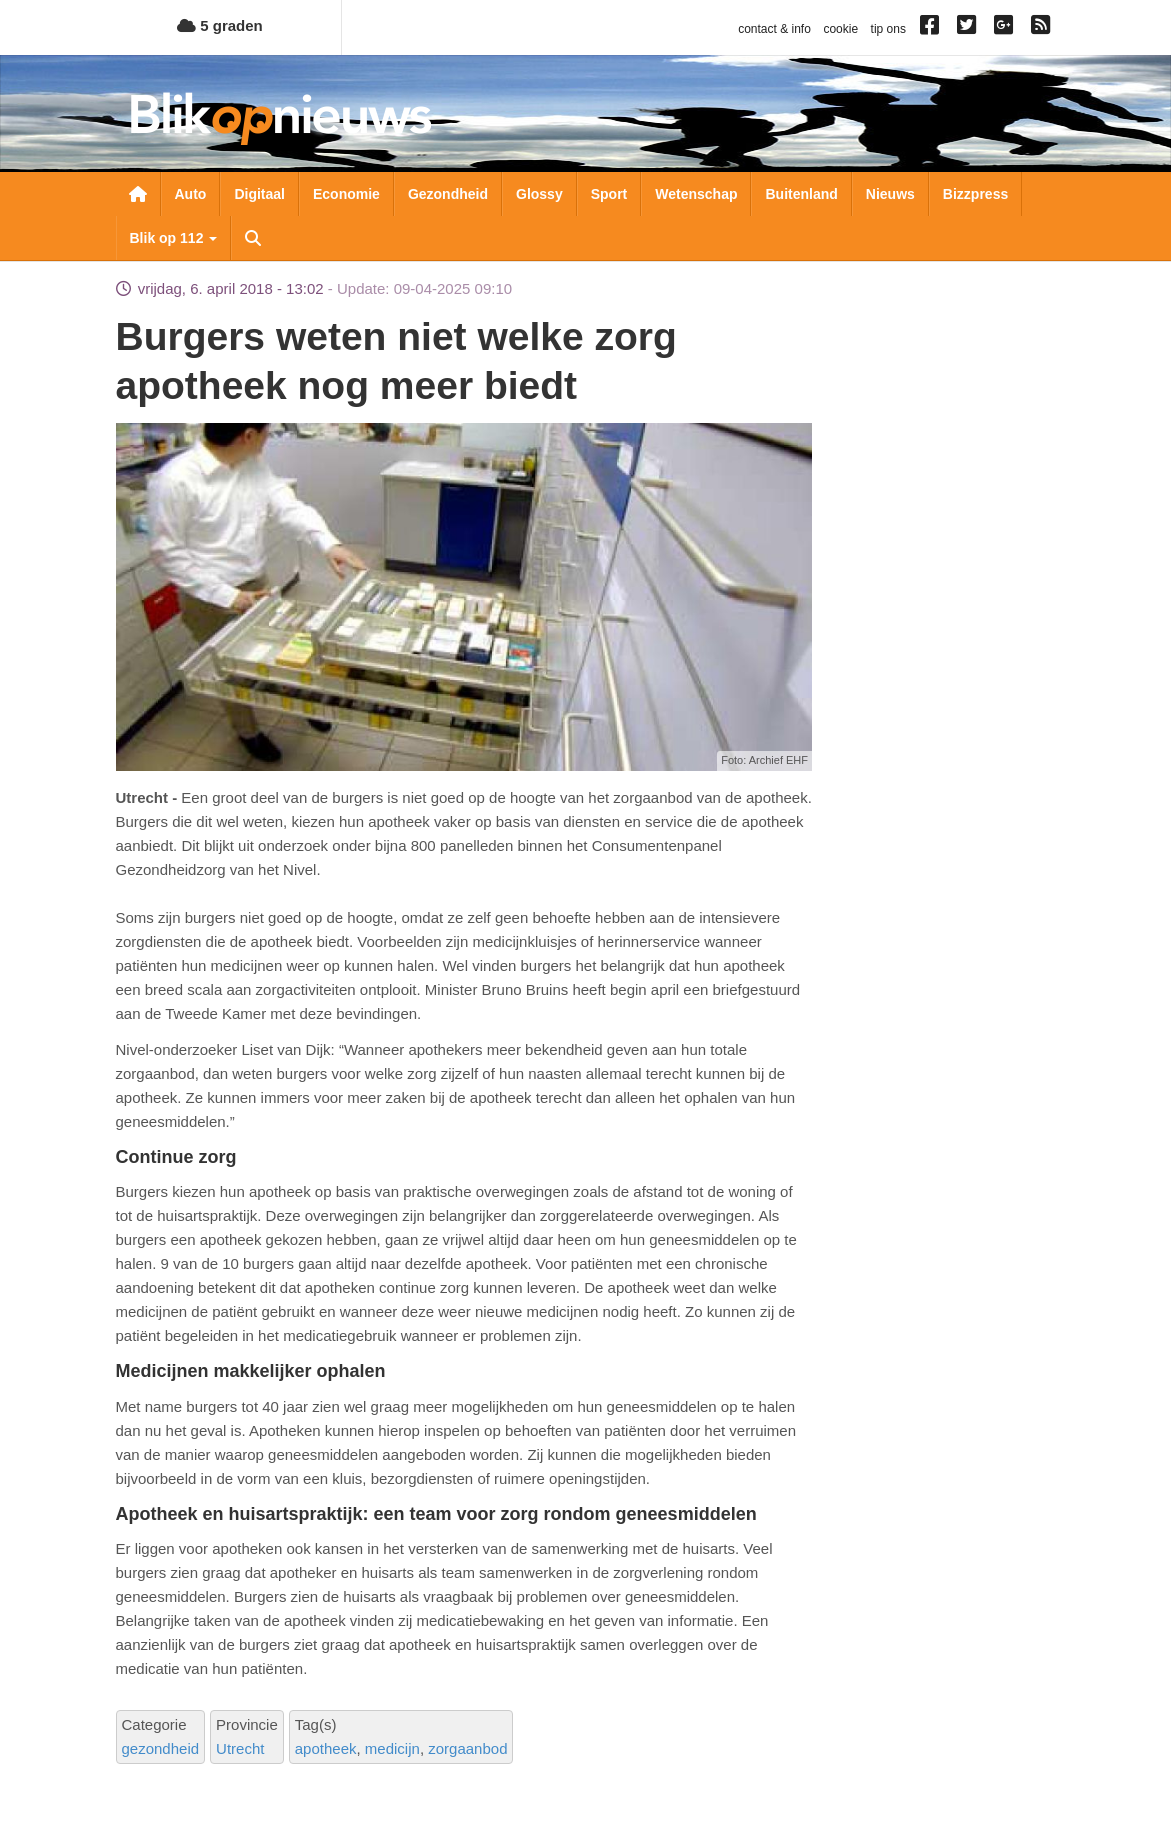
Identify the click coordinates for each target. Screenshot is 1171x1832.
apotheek (326, 1748)
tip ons (888, 29)
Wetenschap (696, 194)
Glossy (539, 194)
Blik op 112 (174, 238)
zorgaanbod (467, 1748)
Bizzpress (975, 194)
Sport (609, 194)
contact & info (774, 29)
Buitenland (801, 194)
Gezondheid (448, 194)
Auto (191, 194)
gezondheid (161, 1748)
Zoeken (253, 238)
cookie (840, 29)
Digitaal (259, 194)
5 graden (220, 25)
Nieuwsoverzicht (138, 194)
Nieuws (890, 194)
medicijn (392, 1748)
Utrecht (240, 1748)
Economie (346, 194)
